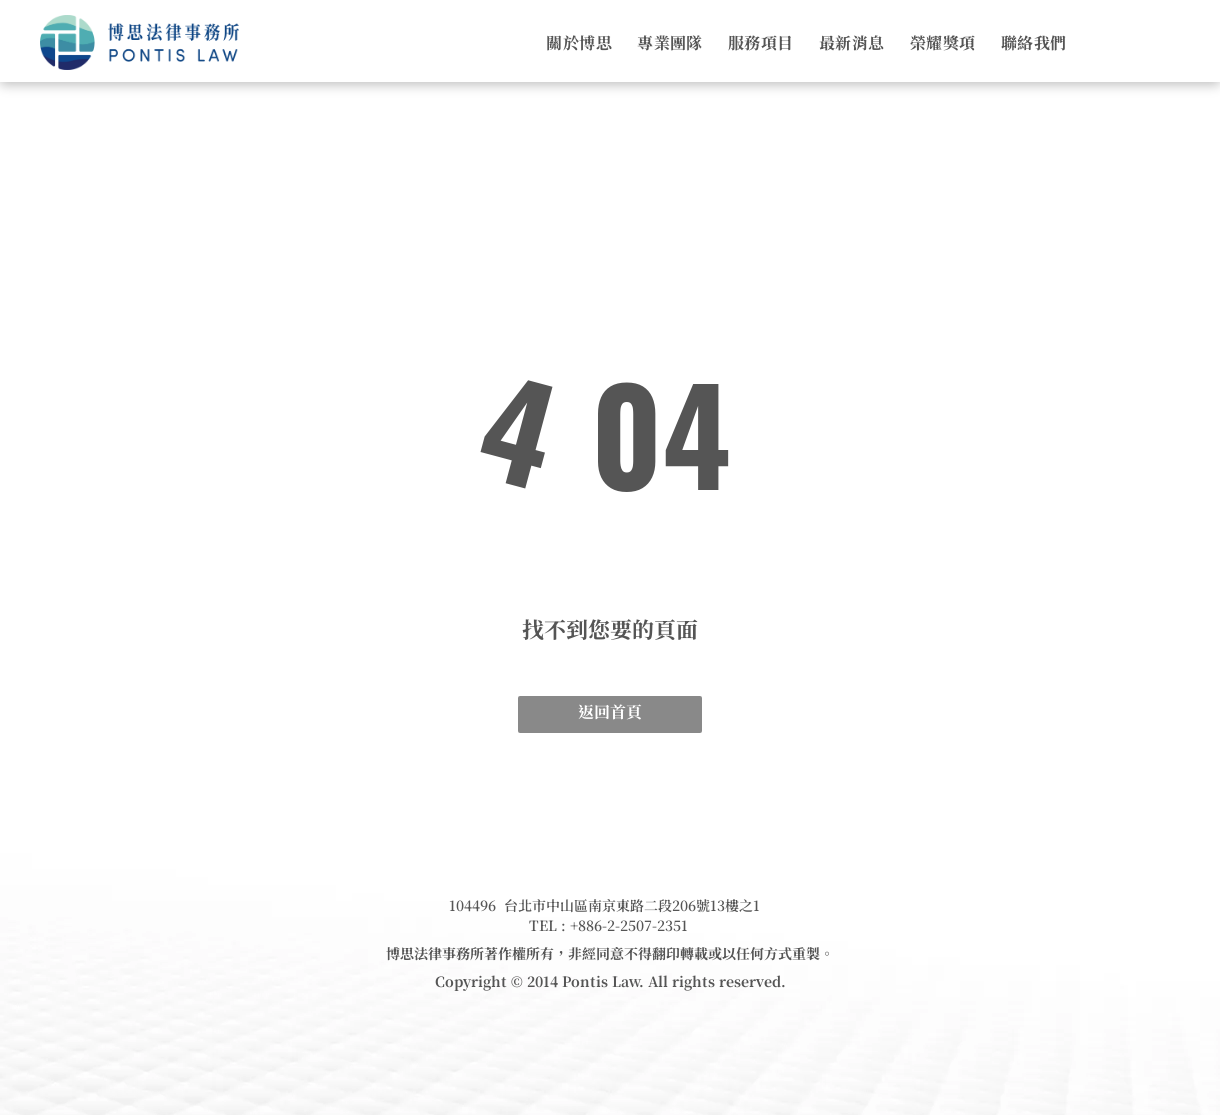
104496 (472, 905)
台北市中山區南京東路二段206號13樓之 (628, 905)
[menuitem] (566, 43)
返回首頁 (610, 711)
